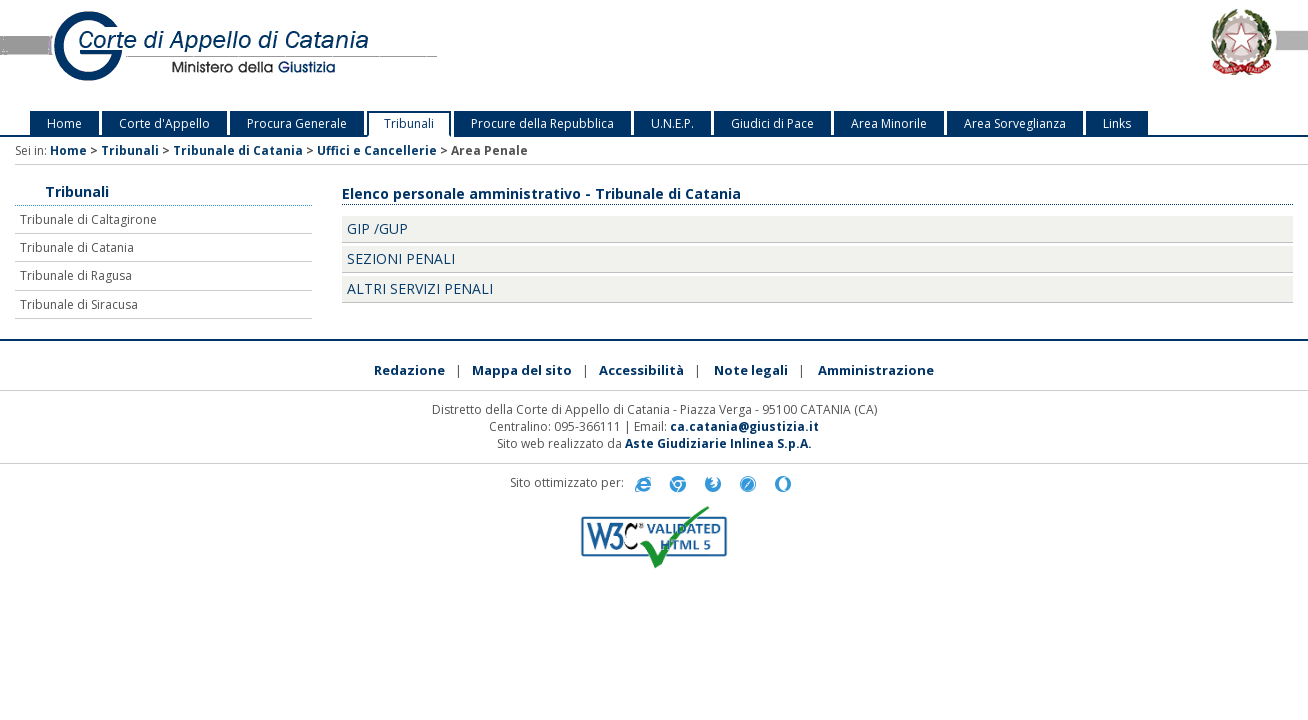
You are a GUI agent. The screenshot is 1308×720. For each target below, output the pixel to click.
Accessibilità (641, 370)
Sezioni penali (401, 258)
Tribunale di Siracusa (79, 304)
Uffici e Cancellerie (377, 150)
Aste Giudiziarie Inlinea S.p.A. (718, 443)
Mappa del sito (522, 370)
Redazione (409, 370)
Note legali (751, 370)
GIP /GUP (377, 228)
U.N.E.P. (672, 123)
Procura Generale (297, 123)
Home (64, 123)
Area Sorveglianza (1015, 123)
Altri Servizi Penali (420, 288)
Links (1117, 123)
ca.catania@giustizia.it (744, 426)
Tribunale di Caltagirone (88, 219)
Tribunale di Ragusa (76, 275)
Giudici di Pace (772, 123)
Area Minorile (889, 123)
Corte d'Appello (164, 123)
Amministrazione (876, 370)
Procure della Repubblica (542, 123)
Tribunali (409, 123)
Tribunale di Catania (238, 150)
